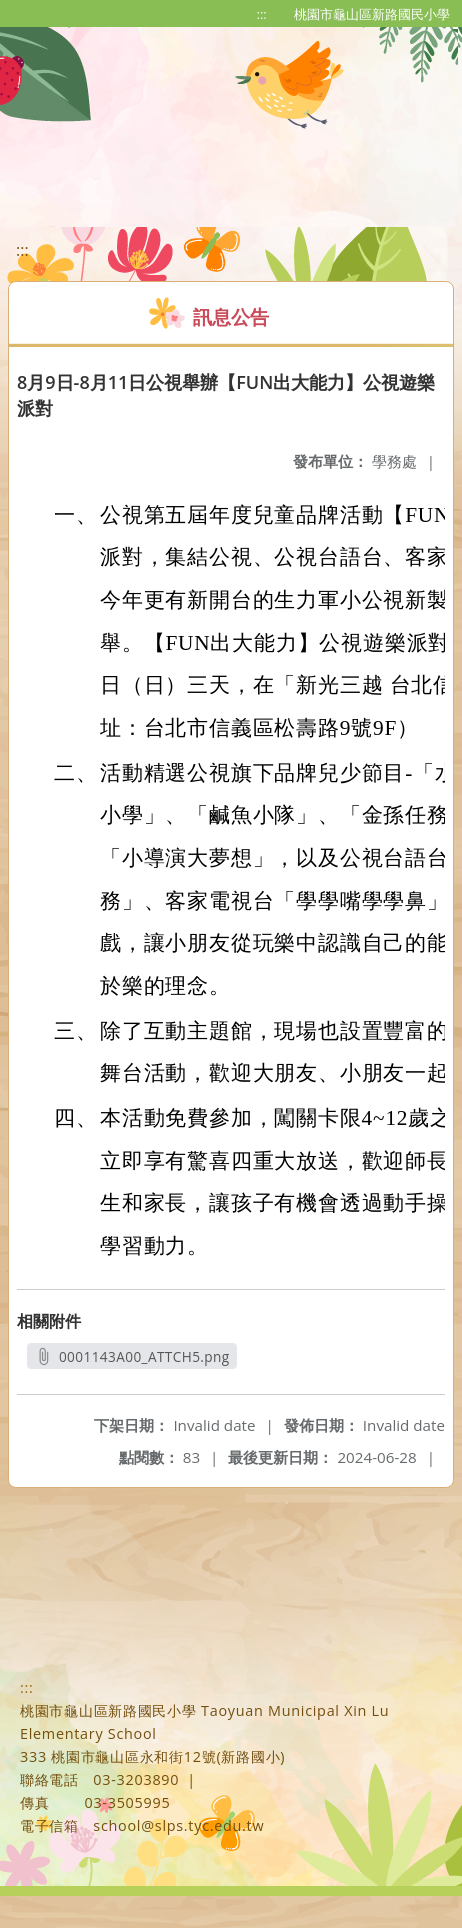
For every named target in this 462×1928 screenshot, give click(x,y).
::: (262, 14)
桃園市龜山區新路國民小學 (372, 14)
